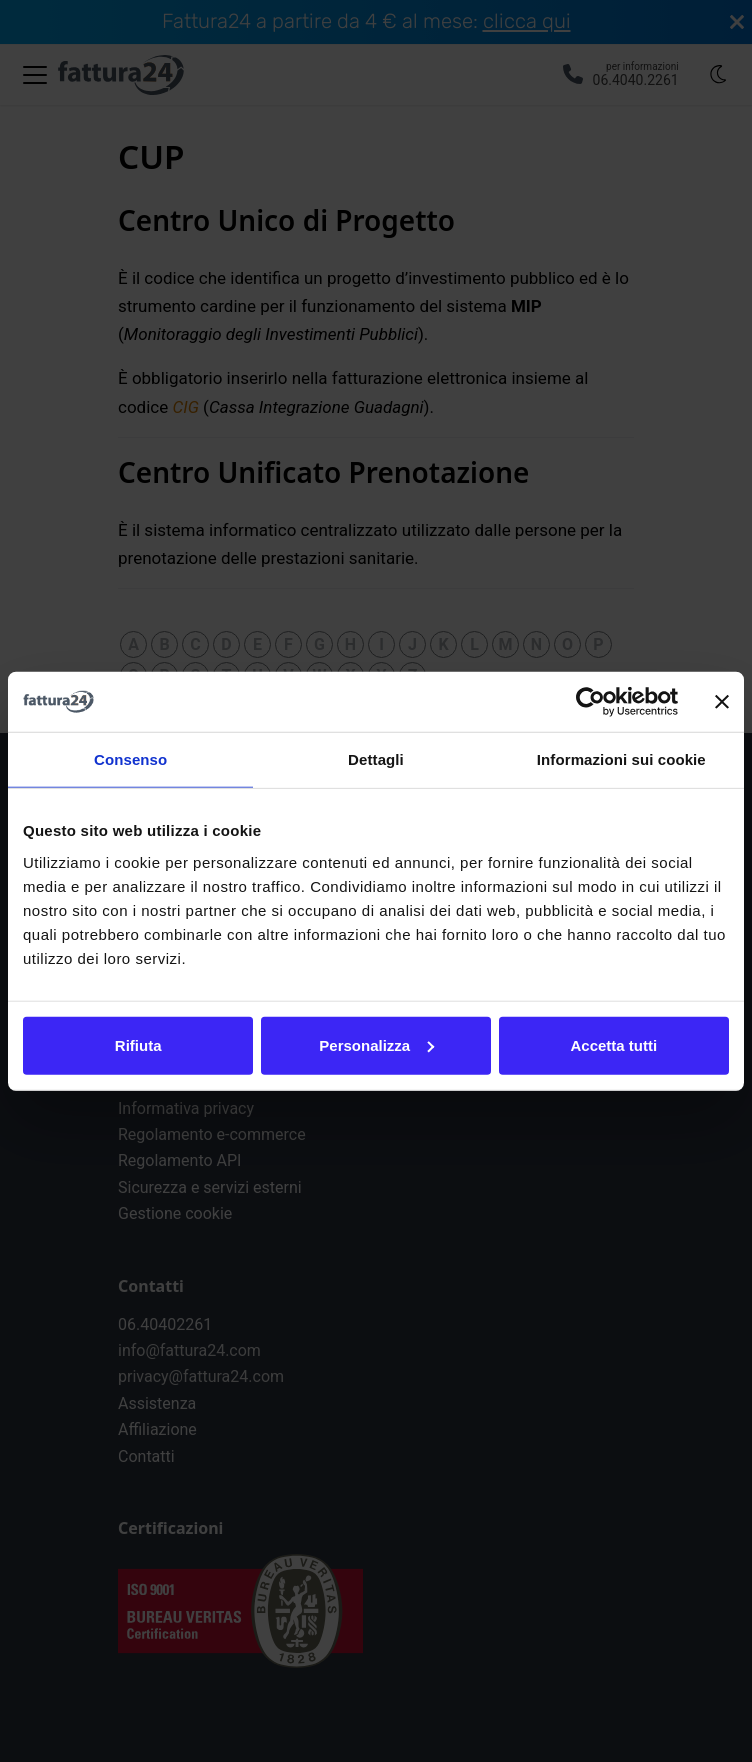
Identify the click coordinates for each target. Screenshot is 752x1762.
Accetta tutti (613, 1044)
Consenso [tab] (130, 759)
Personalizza (376, 1044)
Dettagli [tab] (376, 759)
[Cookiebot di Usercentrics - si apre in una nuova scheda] (590, 702)
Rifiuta (138, 1044)
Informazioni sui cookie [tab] (621, 759)
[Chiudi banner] (722, 702)
